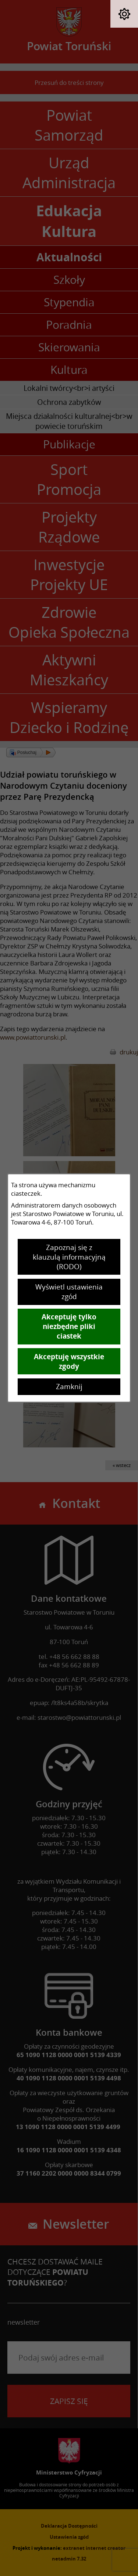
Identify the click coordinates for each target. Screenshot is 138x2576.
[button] (124, 14)
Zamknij (69, 1386)
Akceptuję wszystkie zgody (69, 1361)
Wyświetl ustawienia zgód (69, 1291)
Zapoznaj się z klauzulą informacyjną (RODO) (69, 1257)
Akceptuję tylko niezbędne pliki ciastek (69, 1326)
